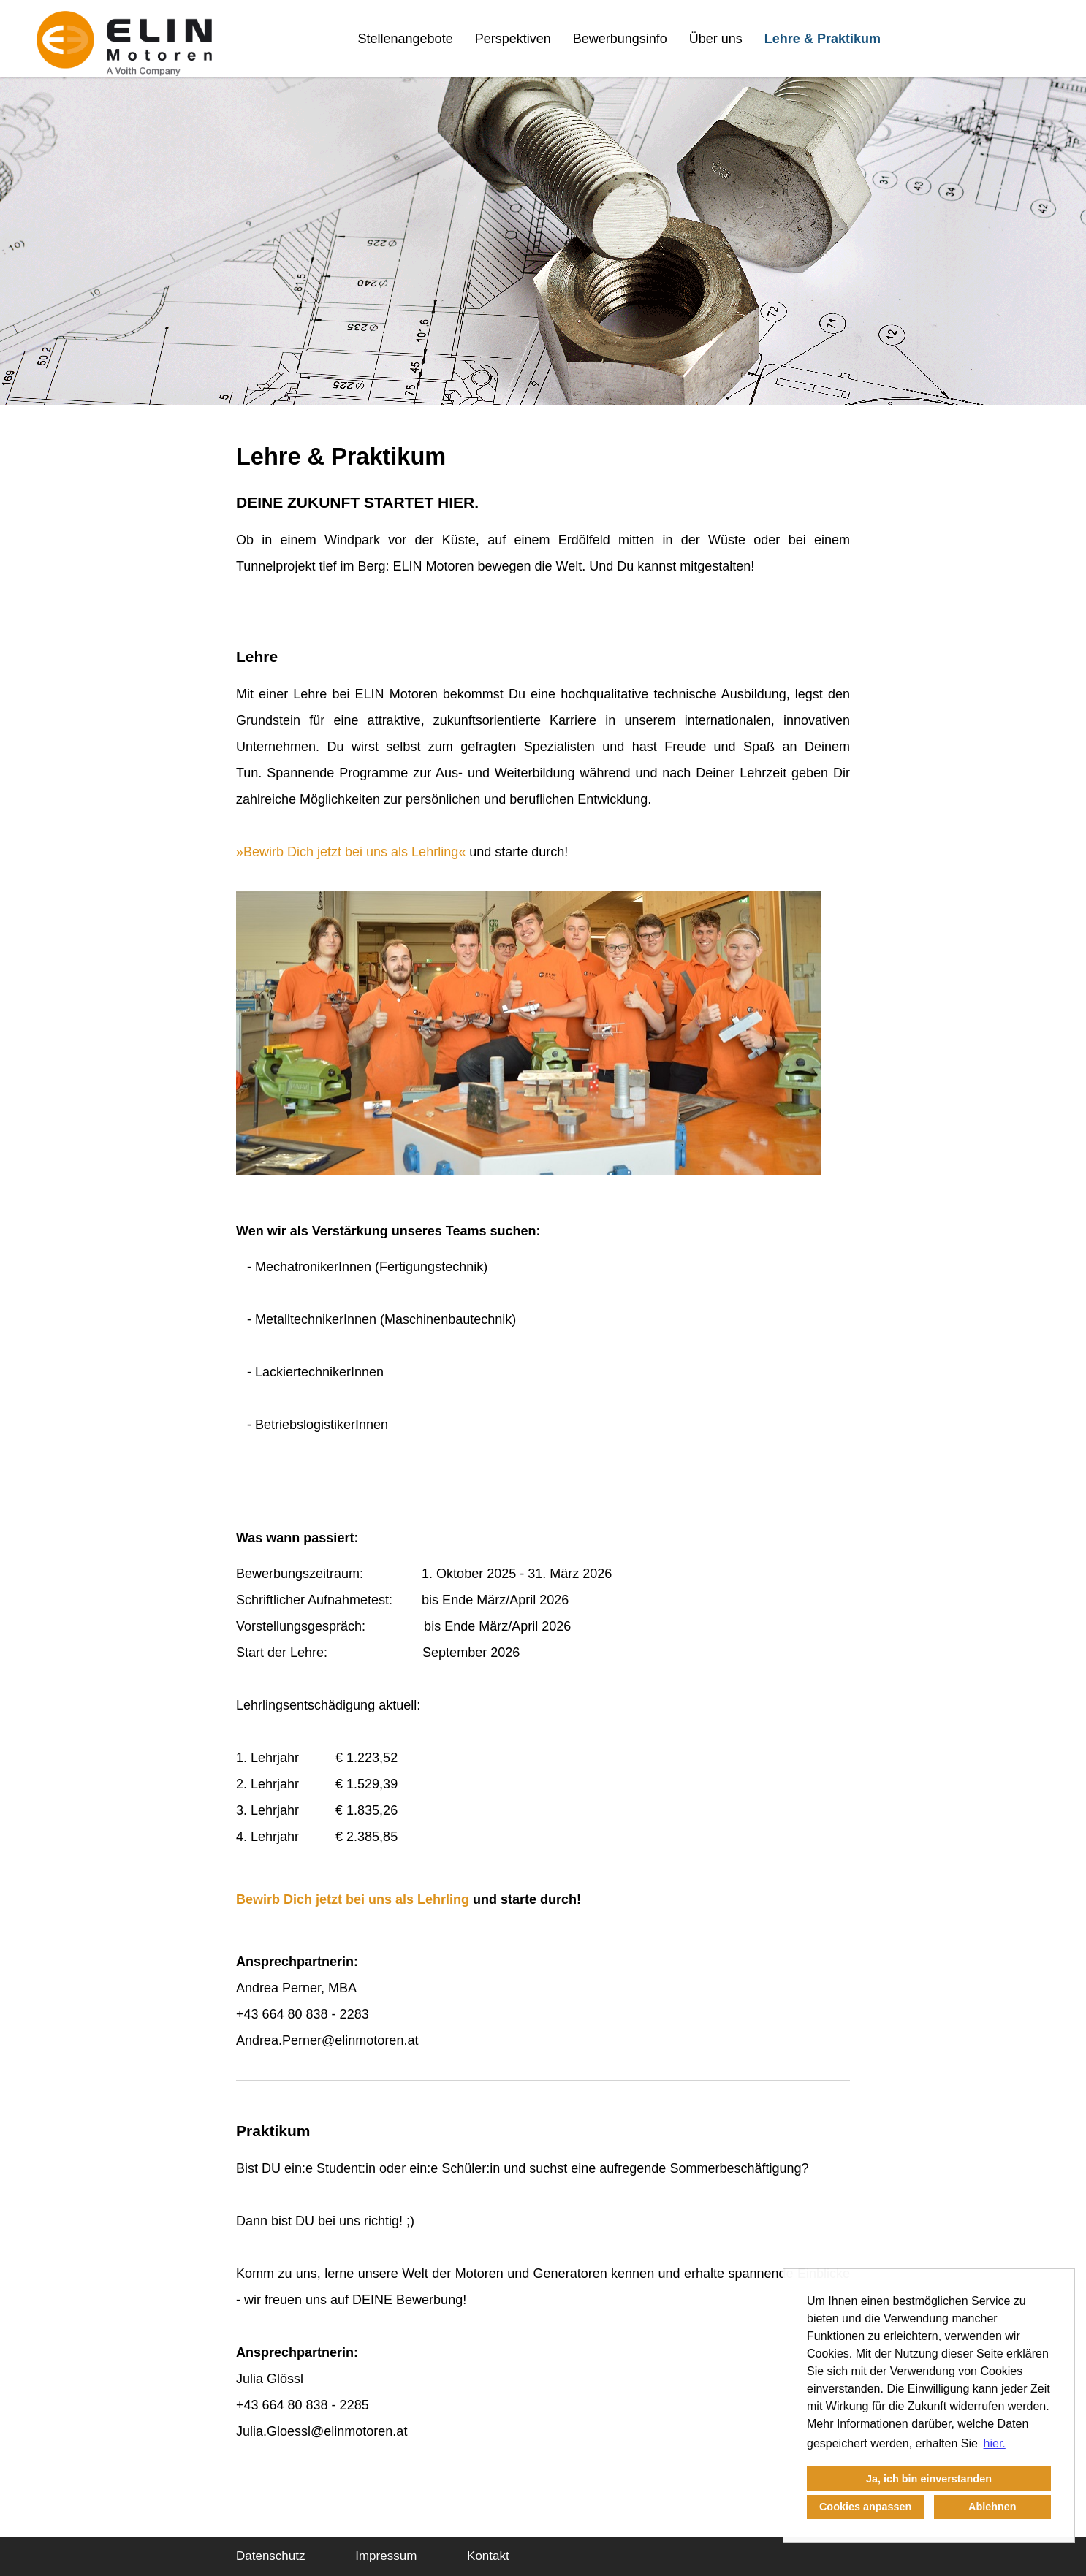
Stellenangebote (405, 38)
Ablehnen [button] (992, 2506)
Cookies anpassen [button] (865, 2506)
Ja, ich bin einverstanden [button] (929, 2479)
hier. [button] (995, 2443)
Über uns (716, 38)
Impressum (386, 2556)
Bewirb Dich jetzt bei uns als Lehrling (350, 852)
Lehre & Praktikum (822, 38)
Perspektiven (513, 38)
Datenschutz (270, 2556)
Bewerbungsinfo (620, 38)
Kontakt (488, 2556)
